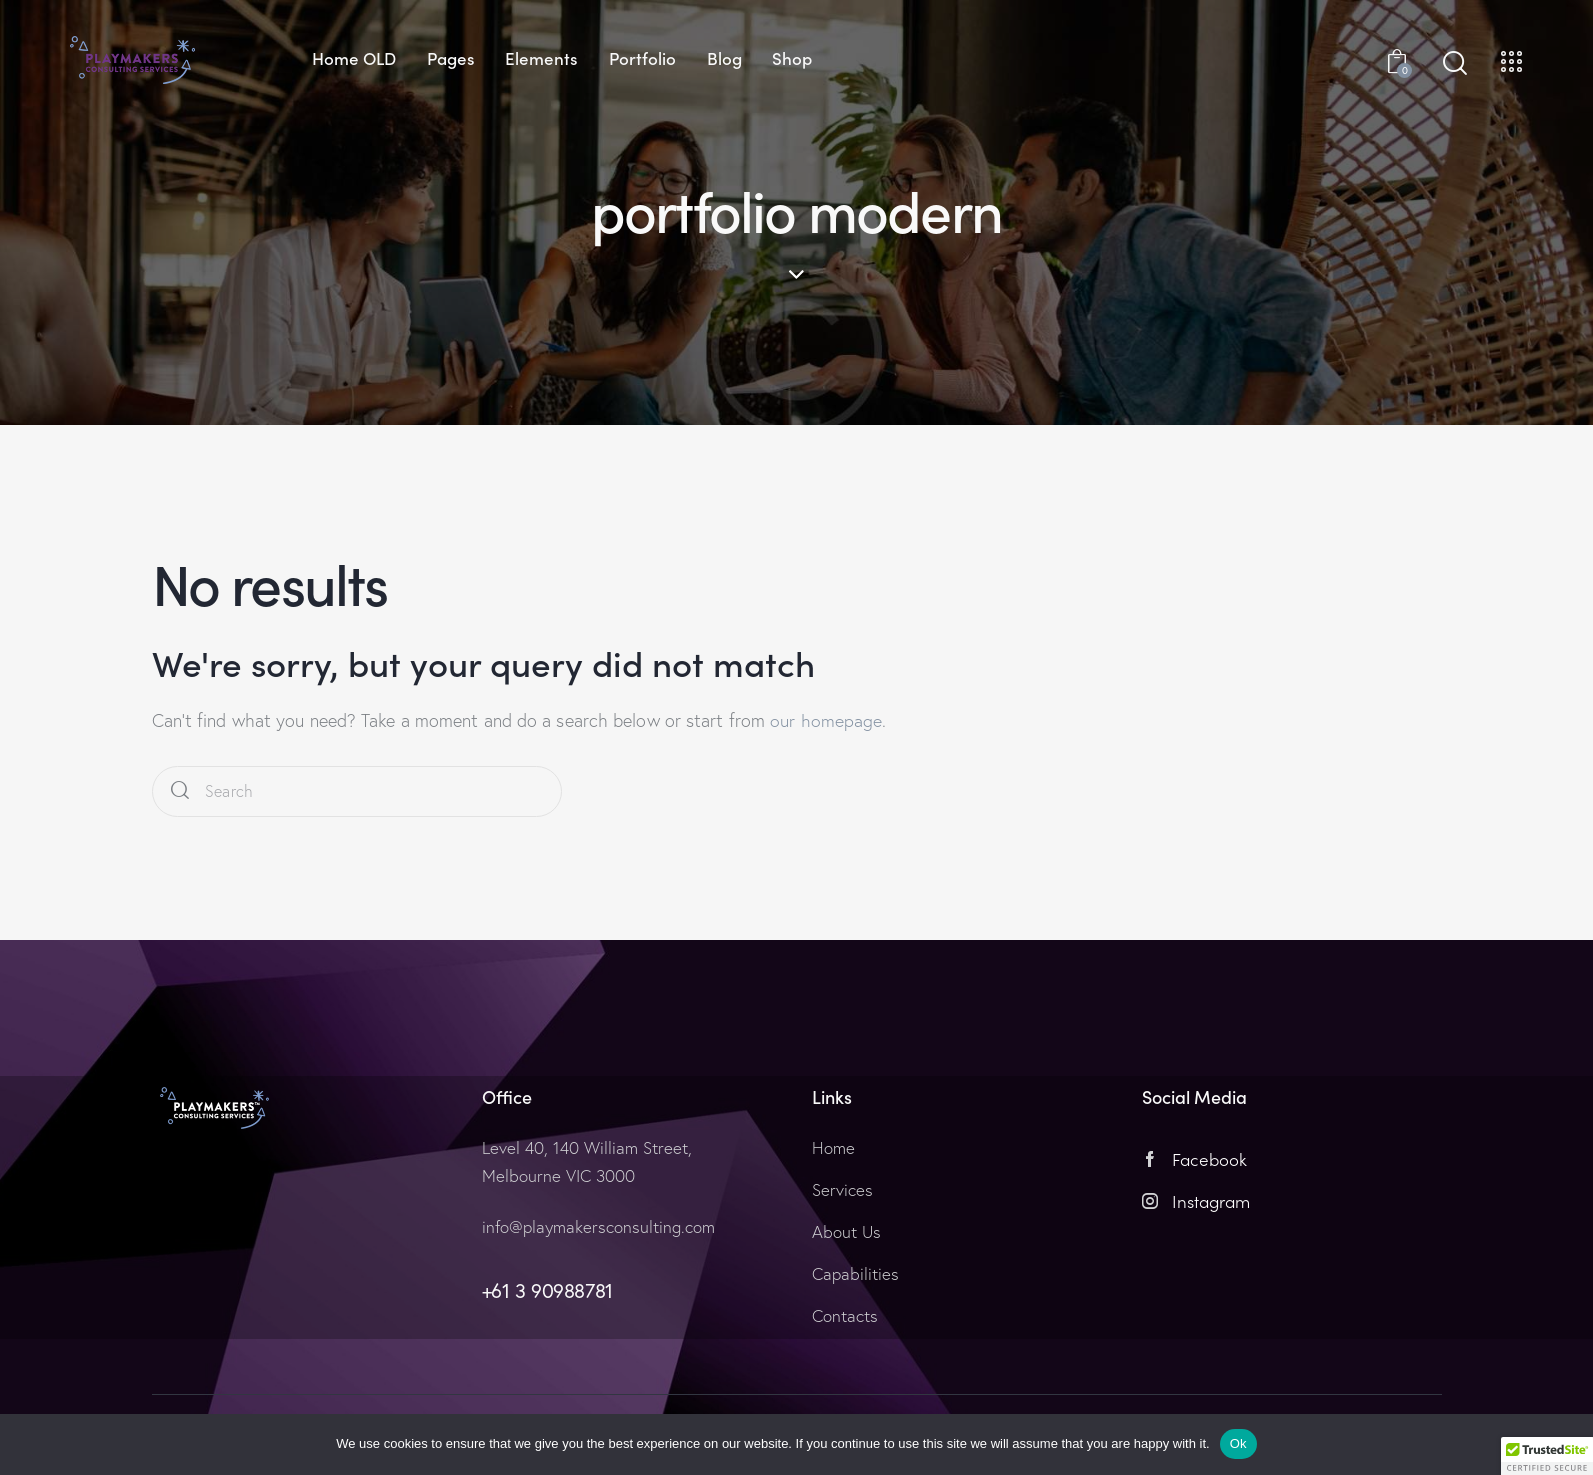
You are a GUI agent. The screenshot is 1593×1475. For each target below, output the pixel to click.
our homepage (826, 720)
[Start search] (1455, 63)
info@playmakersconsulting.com (598, 1226)
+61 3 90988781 (547, 1290)
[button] (1547, 1456)
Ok (1238, 1443)
